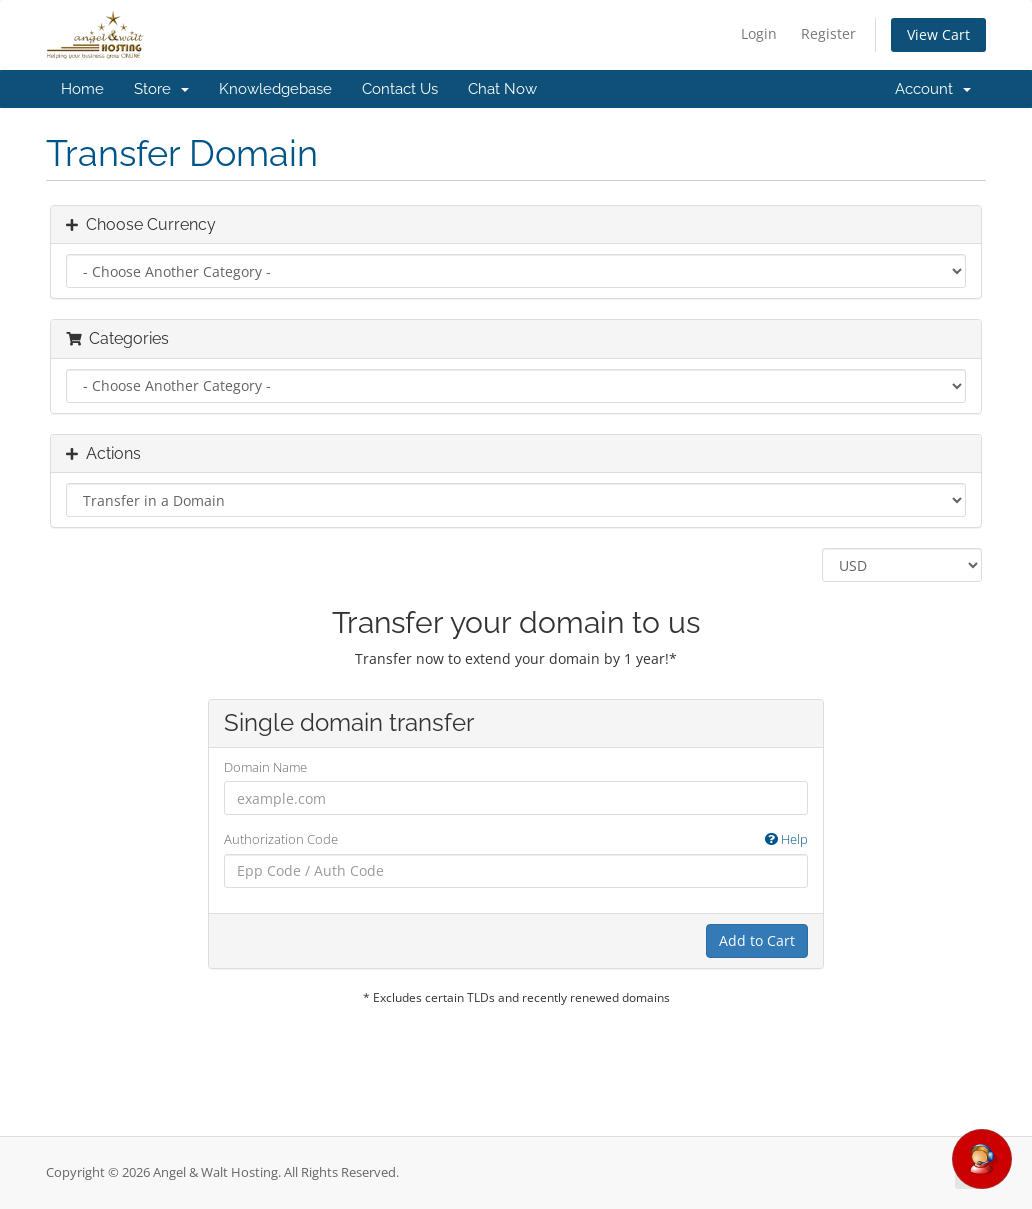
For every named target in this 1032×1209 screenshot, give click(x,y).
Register (828, 33)
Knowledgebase (275, 89)
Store (161, 89)
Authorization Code (516, 839)
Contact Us (400, 89)
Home (82, 89)
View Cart (938, 34)
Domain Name (265, 767)
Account (933, 89)
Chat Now (502, 89)
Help (786, 839)
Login (759, 33)
